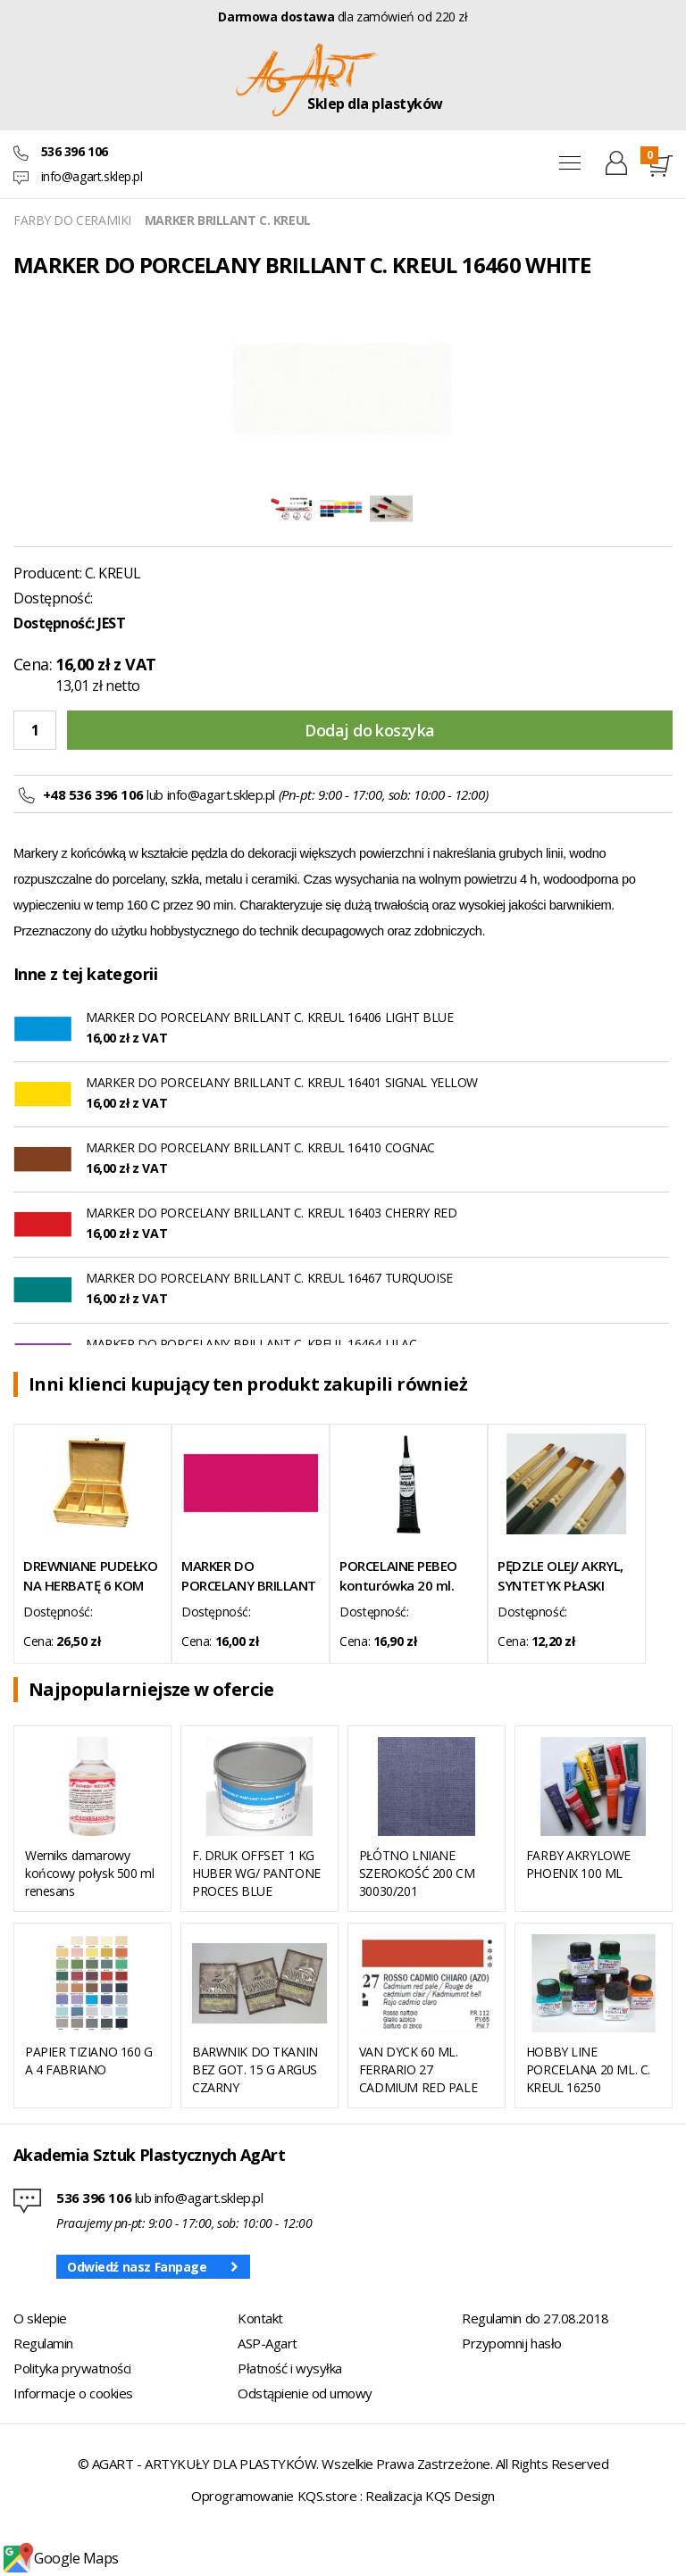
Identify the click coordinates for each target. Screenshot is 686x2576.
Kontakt (260, 2318)
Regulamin (43, 2343)
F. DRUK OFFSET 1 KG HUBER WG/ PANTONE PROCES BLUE (256, 1873)
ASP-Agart (267, 2343)
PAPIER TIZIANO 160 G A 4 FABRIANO (89, 2060)
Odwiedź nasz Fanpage (137, 2266)
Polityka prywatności (72, 2368)
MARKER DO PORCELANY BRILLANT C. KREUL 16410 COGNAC (260, 1147)
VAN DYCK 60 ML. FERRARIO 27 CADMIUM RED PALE (418, 2069)
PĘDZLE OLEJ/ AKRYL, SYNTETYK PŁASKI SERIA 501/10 (560, 1576)
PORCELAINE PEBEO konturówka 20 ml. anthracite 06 (398, 1576)
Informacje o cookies (73, 2393)
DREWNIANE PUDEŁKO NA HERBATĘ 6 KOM (90, 1575)
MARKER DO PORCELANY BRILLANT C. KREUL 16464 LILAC (251, 1343)
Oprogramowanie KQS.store (273, 2496)
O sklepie (40, 2318)
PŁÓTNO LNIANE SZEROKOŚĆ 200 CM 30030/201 (416, 1873)
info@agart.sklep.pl (92, 176)
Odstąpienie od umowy (305, 2393)
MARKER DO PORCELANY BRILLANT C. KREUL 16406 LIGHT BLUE (269, 1017)
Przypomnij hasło (512, 2343)
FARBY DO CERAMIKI (72, 220)
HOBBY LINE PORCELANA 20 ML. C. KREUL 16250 (588, 2069)
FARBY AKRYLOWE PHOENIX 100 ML (578, 1864)
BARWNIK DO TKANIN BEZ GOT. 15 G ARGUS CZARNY (255, 2069)
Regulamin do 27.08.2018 (535, 2318)
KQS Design (460, 2496)
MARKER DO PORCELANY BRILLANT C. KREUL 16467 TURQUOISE (269, 1277)
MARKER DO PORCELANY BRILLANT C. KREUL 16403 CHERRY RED (271, 1212)
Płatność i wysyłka (290, 2368)
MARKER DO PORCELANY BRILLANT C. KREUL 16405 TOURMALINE (248, 1576)
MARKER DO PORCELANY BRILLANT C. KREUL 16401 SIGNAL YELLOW (282, 1082)
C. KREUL (113, 573)
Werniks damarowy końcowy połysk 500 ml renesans (89, 1873)
